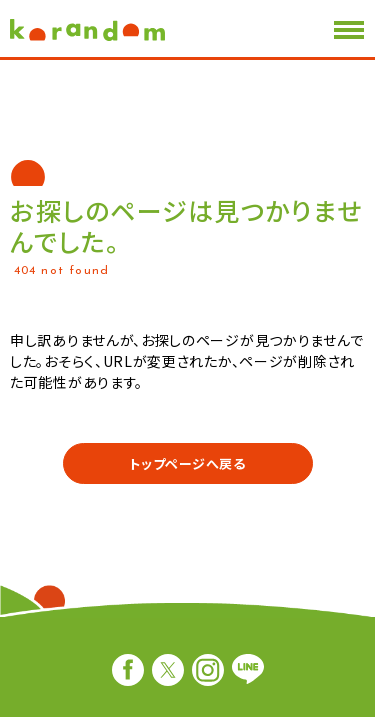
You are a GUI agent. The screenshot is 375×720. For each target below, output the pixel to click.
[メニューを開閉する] (349, 30)
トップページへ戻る (187, 463)
